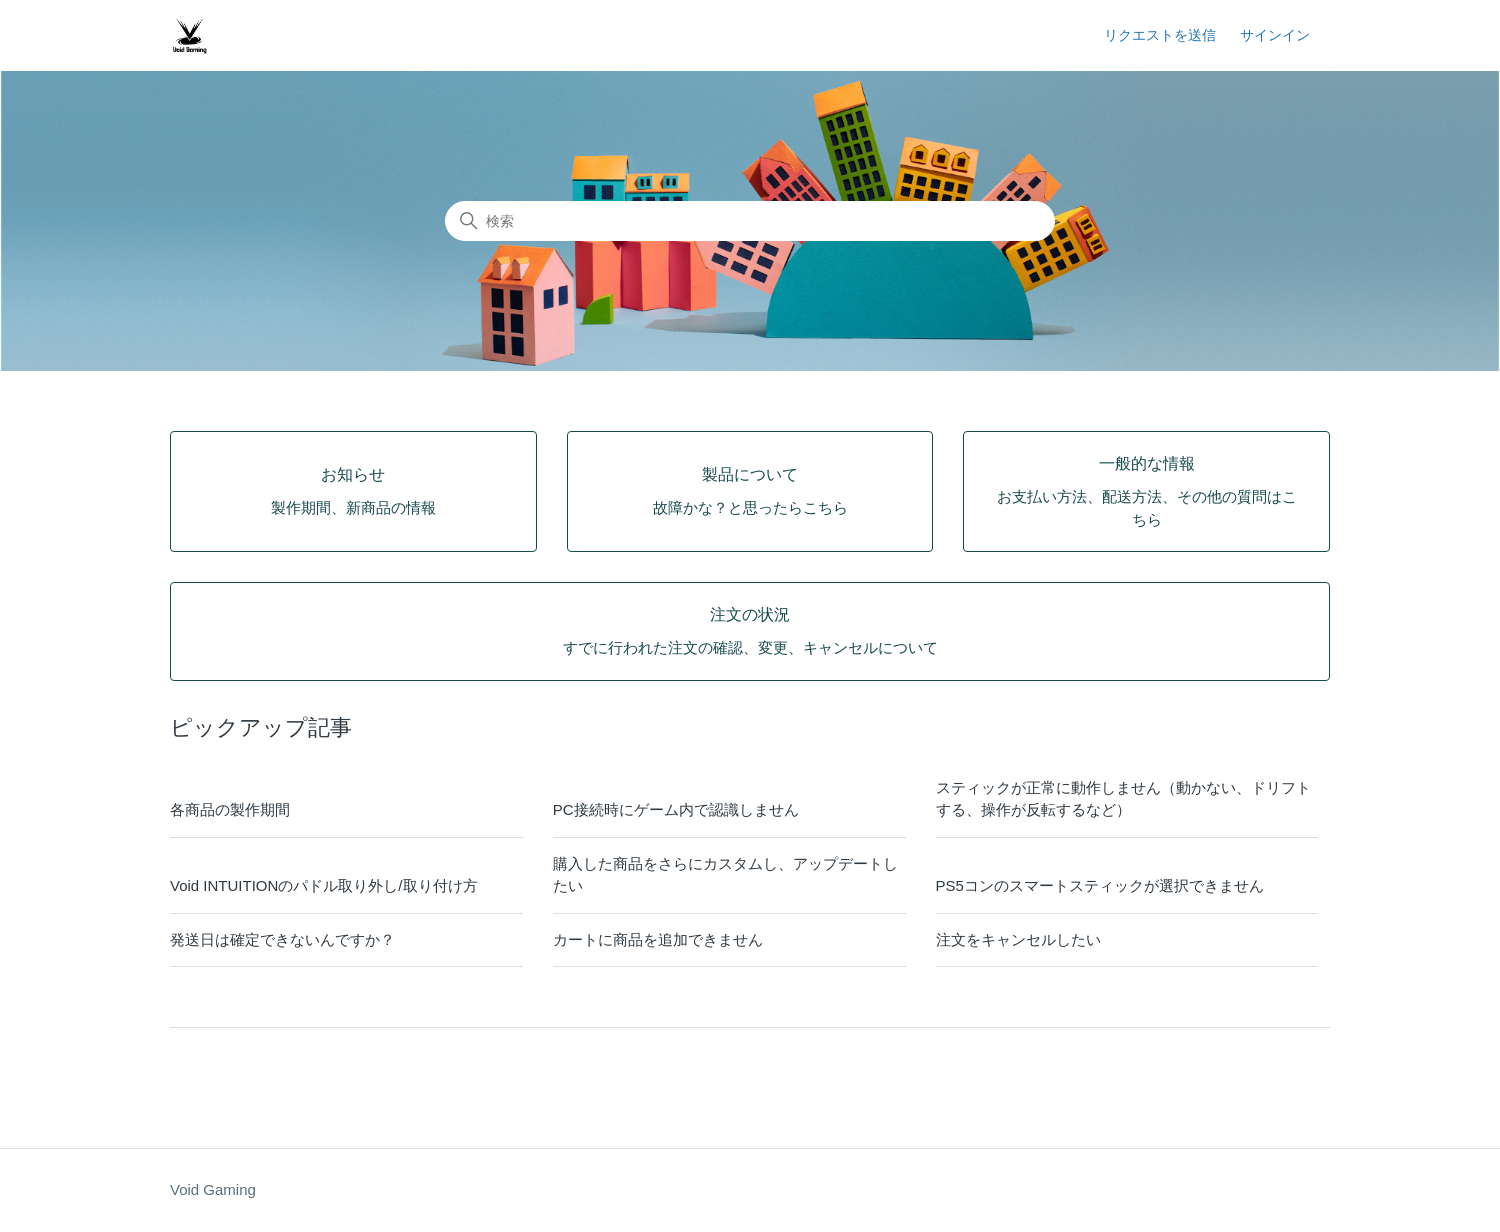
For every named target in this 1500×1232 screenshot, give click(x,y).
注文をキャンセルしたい (1018, 939)
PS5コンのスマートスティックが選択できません (1100, 885)
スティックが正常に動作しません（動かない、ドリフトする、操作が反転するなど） (1123, 799)
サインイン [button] (1275, 35)
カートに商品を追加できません (658, 939)
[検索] (750, 221)
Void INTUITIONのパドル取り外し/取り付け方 (324, 885)
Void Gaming (213, 1189)
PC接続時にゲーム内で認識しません (676, 809)
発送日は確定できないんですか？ (282, 939)
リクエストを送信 (1160, 35)
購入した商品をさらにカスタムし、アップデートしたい (725, 875)
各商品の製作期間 (230, 809)
